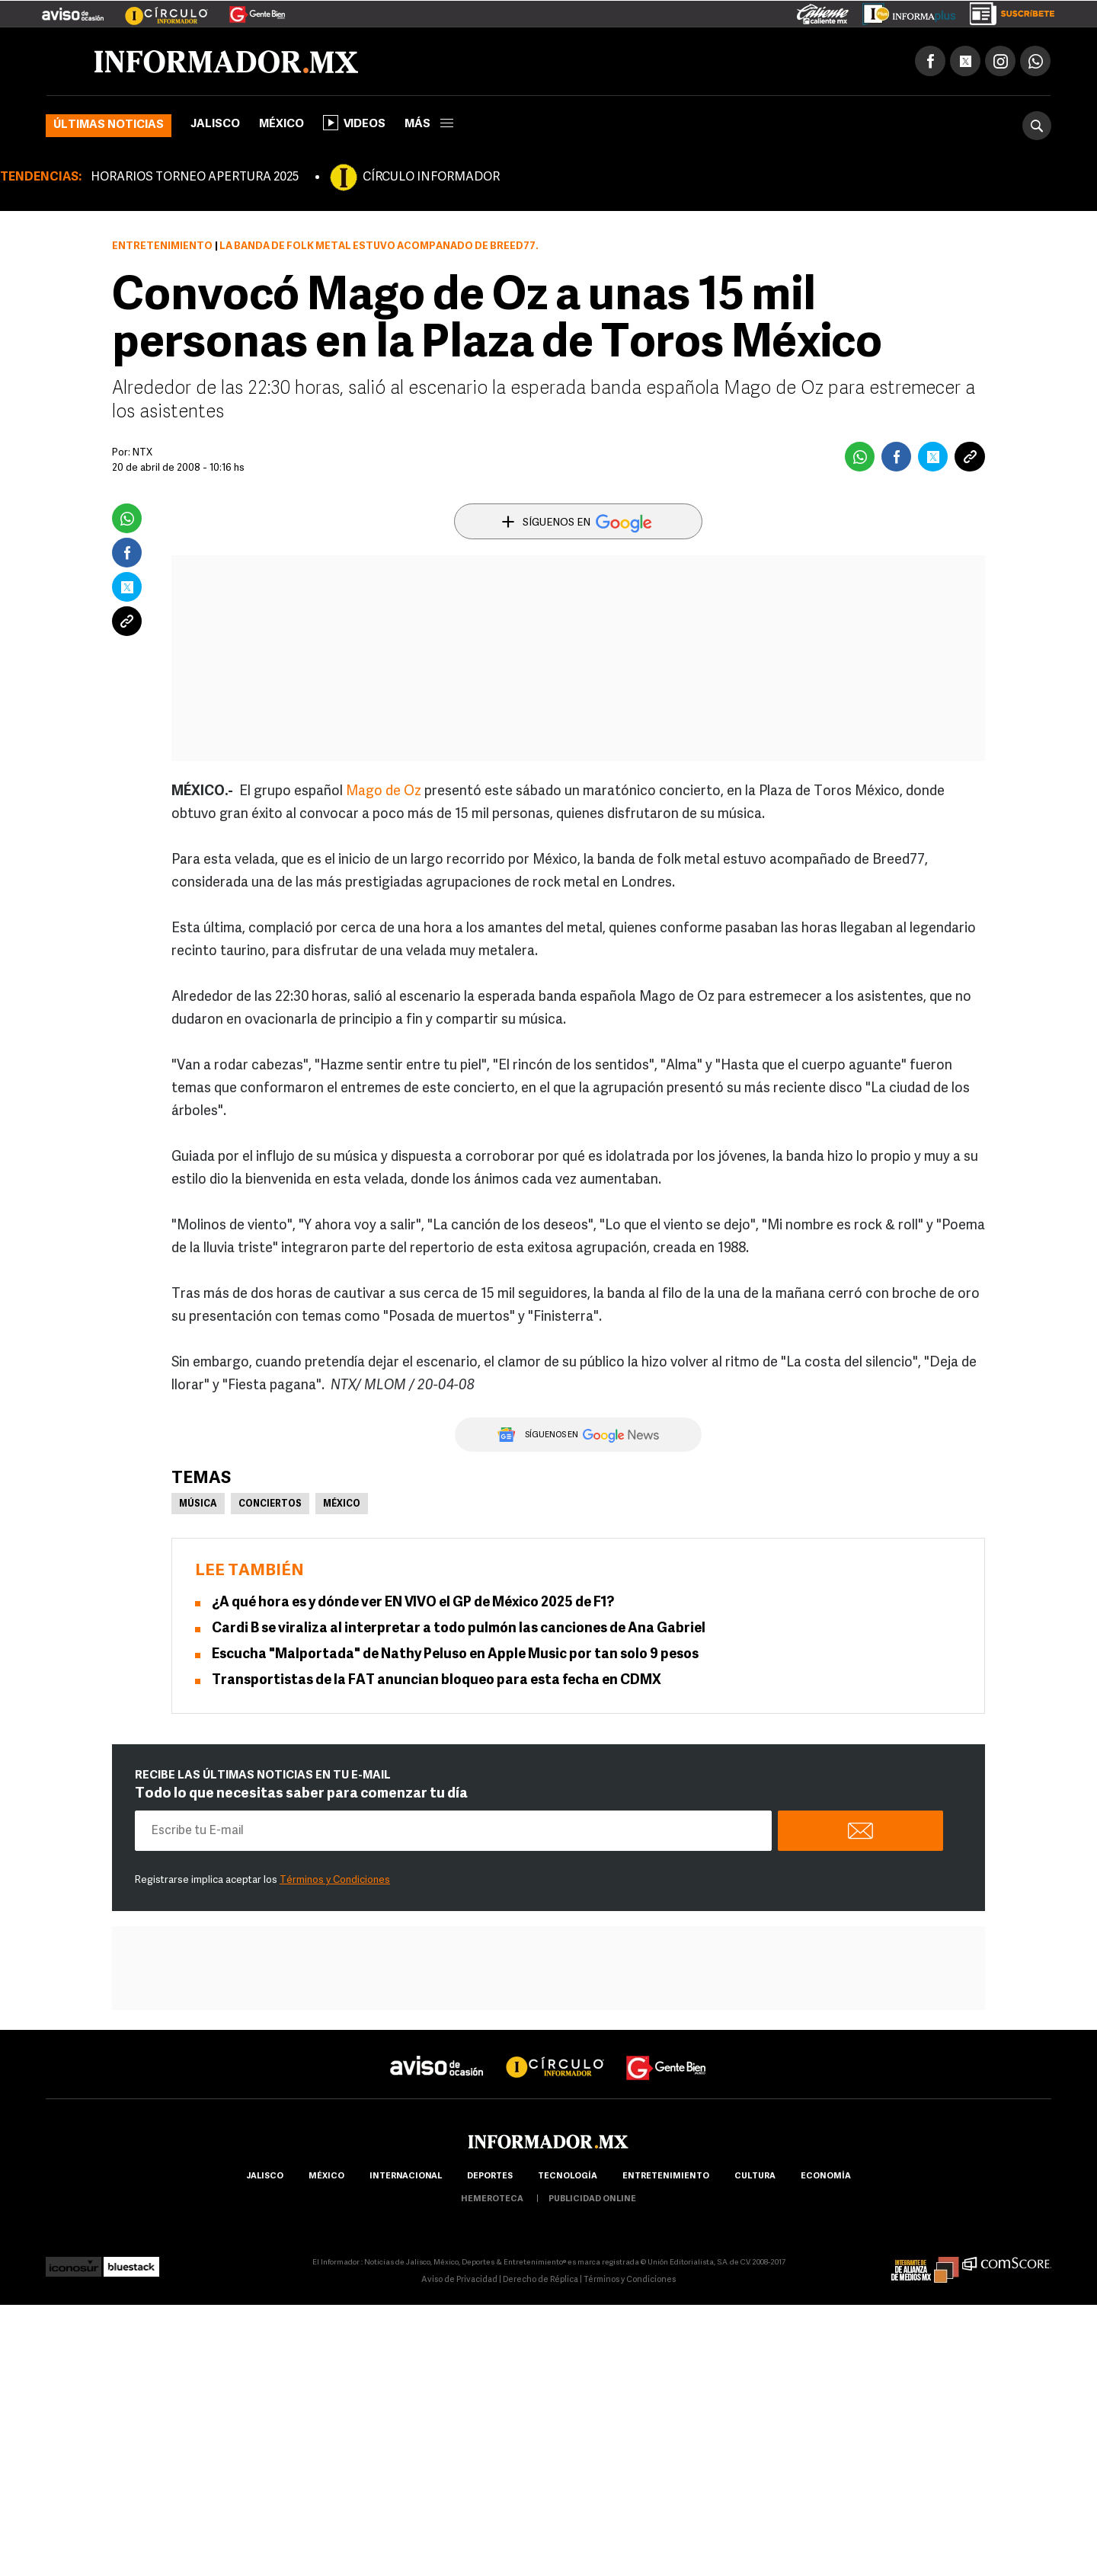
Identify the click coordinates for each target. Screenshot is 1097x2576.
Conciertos (270, 1504)
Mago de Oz (383, 792)
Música (198, 1504)
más (429, 124)
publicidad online (592, 2199)
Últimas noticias (108, 125)
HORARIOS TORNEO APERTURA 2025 (195, 177)
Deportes (490, 2176)
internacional (405, 2176)
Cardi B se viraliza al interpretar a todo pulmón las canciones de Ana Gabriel (458, 1629)
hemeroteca (492, 2199)
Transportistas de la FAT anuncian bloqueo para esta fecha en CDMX (436, 1680)
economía (826, 2176)
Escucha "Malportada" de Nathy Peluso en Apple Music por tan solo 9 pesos (455, 1655)
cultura (755, 2176)
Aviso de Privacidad (459, 2280)
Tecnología (567, 2176)
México (281, 124)
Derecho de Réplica (540, 2280)
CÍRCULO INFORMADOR (431, 177)
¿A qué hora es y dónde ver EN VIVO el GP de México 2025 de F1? (413, 1603)
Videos (354, 122)
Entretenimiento (162, 246)
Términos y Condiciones (335, 1880)
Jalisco (215, 124)
